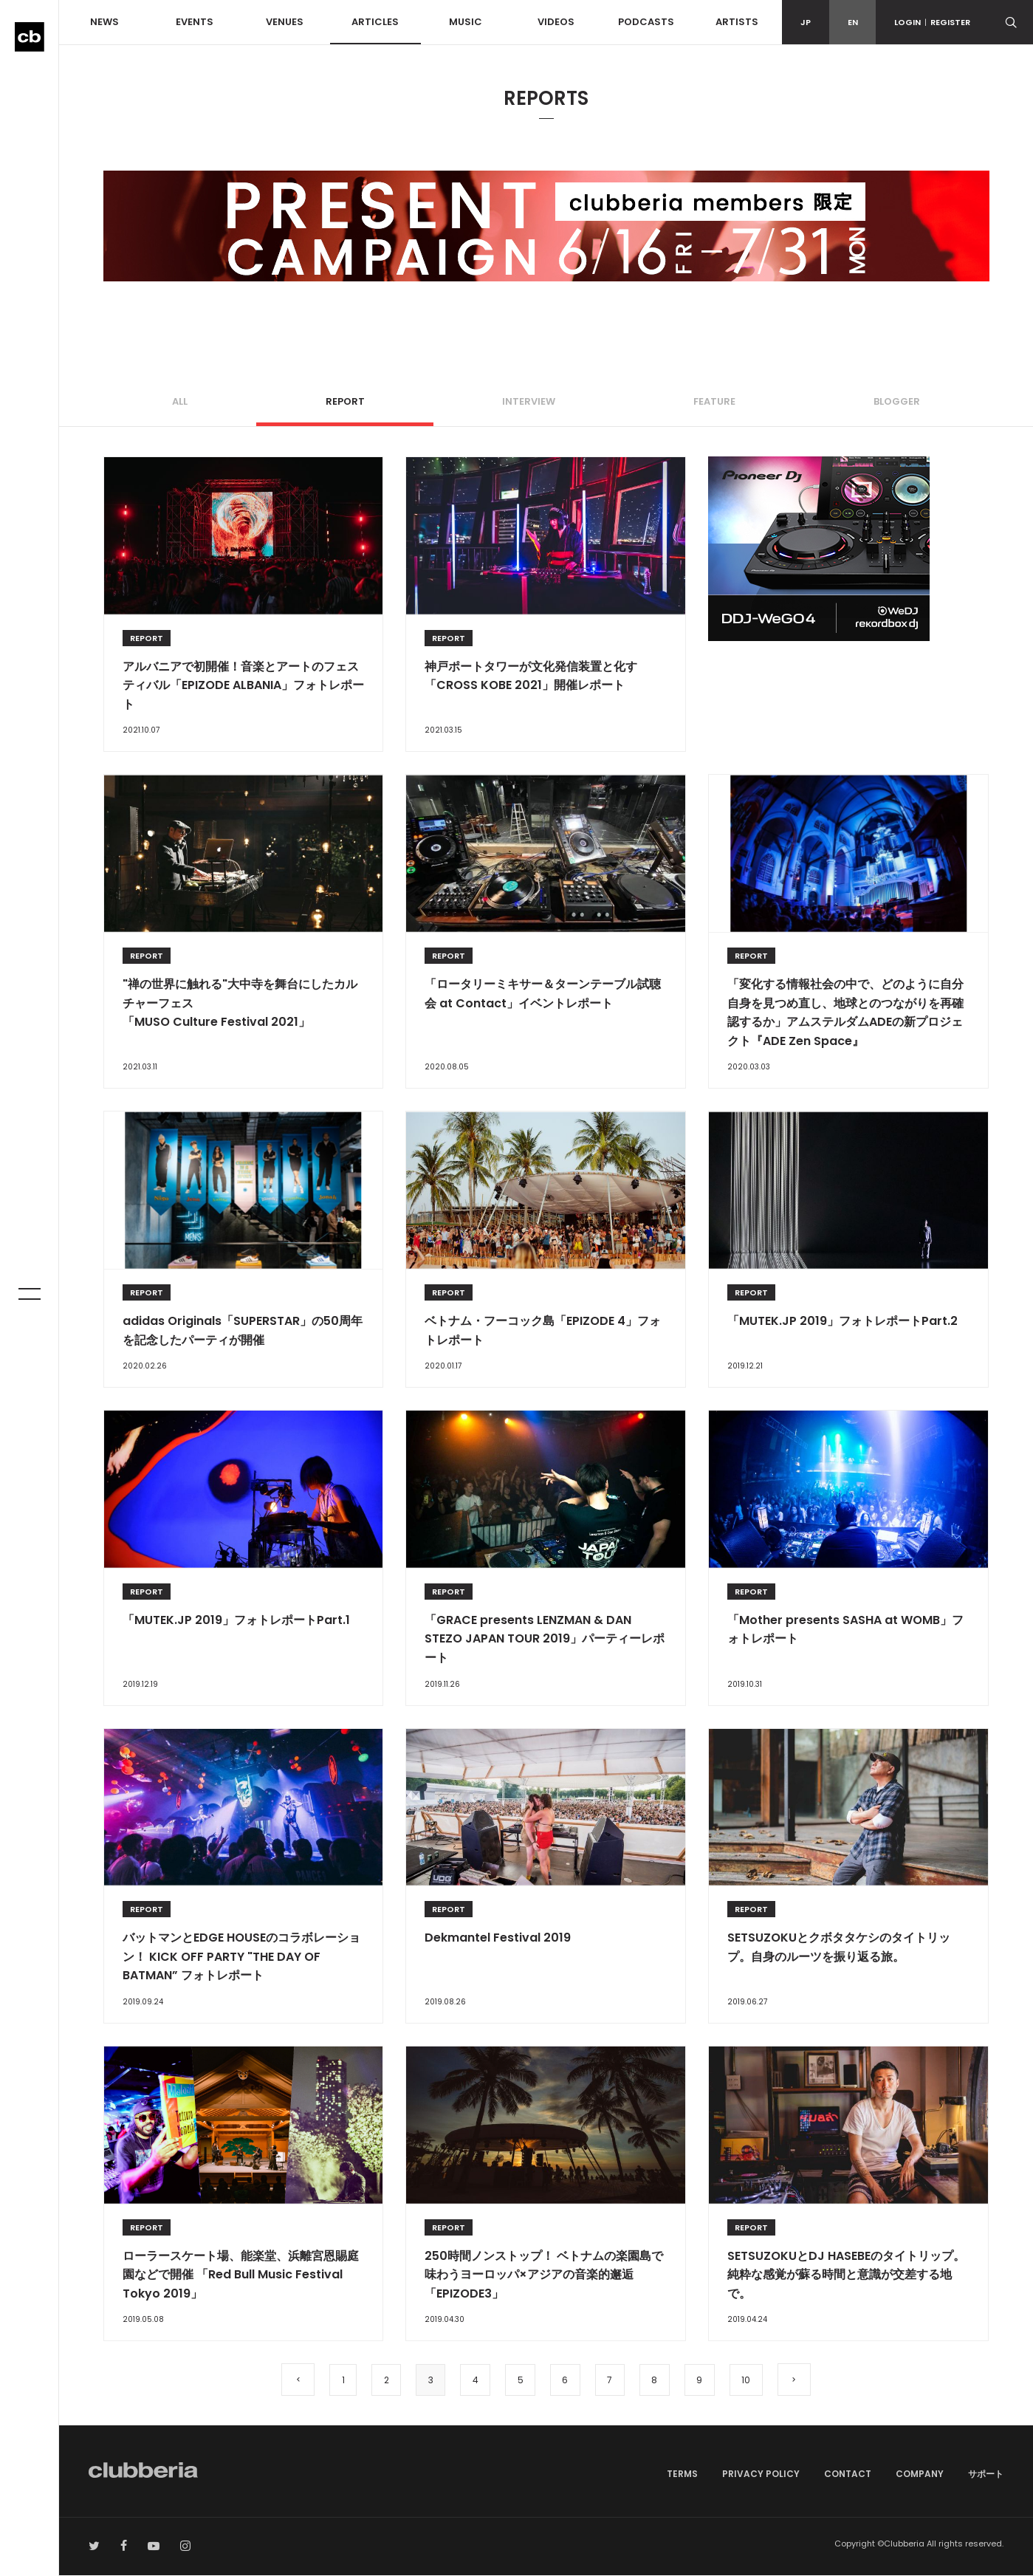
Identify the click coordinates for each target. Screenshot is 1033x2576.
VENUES (284, 22)
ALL (180, 401)
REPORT (345, 401)
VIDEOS (556, 22)
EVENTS (194, 22)
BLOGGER (897, 401)
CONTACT (847, 2474)
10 (749, 2380)
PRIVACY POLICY (761, 2474)
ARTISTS (736, 22)
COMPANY (920, 2474)
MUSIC (465, 22)
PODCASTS (646, 22)
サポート (985, 2474)
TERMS (682, 2474)
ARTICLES (375, 22)
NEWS (104, 22)
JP (805, 22)
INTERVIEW (528, 401)
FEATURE (714, 401)
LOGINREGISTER (932, 22)
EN (853, 22)
